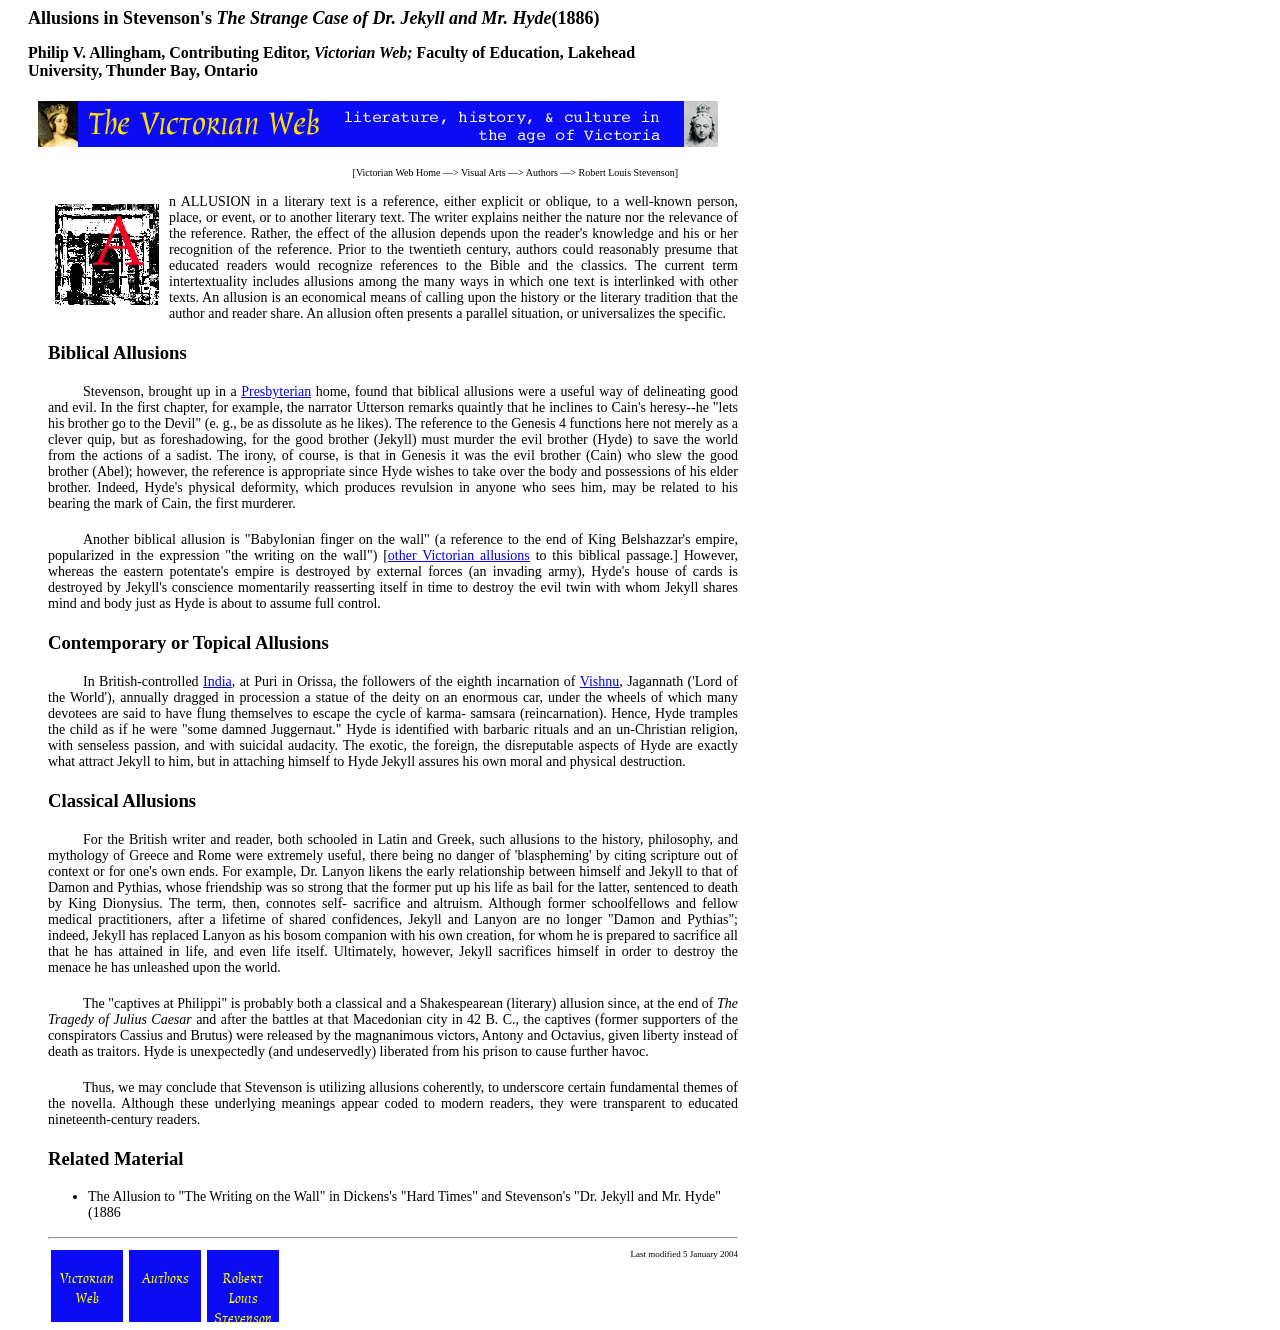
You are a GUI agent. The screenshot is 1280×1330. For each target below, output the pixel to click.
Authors (542, 172)
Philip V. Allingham (94, 52)
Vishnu (600, 681)
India (217, 681)
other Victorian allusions (459, 555)
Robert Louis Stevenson (627, 172)
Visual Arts (483, 172)
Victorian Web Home (398, 172)
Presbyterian (276, 391)
